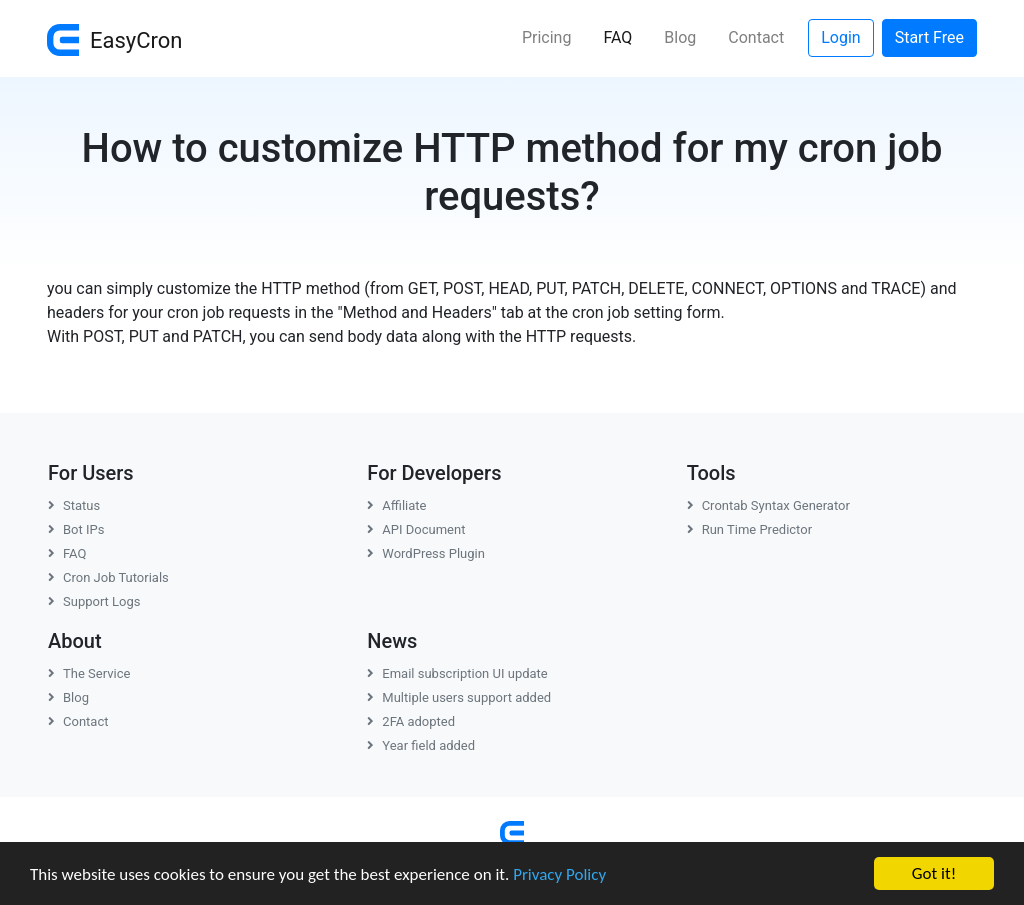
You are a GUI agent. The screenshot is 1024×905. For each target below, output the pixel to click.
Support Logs (94, 601)
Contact (756, 37)
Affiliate (396, 505)
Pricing (547, 37)
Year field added (421, 745)
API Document (416, 529)
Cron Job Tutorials (108, 577)
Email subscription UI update (457, 673)
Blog (680, 37)
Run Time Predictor (749, 529)
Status (74, 505)
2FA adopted (411, 721)
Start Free (929, 37)
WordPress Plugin (426, 553)
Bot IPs (76, 529)
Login (840, 37)
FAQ (625, 36)
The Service (89, 673)
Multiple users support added (459, 697)
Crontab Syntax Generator (768, 505)
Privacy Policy (559, 874)
